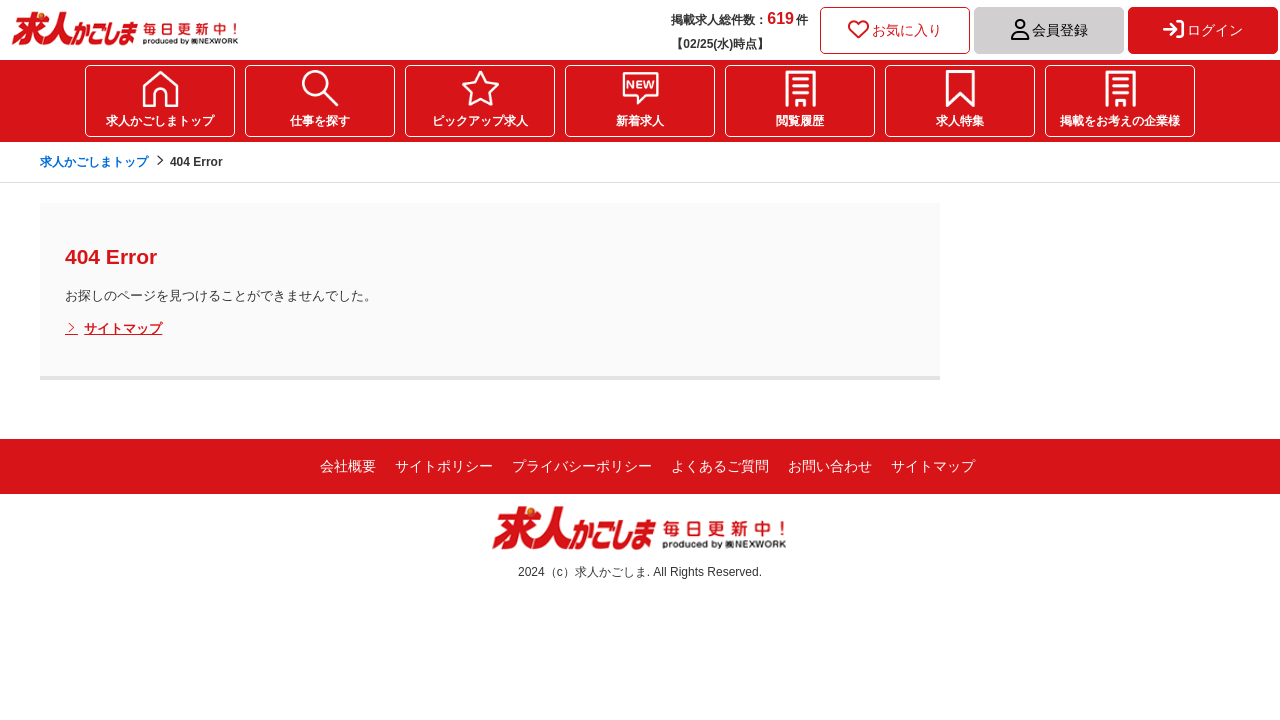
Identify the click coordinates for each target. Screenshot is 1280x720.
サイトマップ (113, 329)
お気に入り (895, 30)
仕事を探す (320, 121)
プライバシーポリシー (582, 466)
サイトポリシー (444, 466)
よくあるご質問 (720, 466)
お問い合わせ (830, 466)
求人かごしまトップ (160, 121)
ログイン (1203, 30)
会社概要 (348, 466)
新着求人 (640, 121)
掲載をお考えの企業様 (1120, 121)
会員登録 (1049, 30)
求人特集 (960, 121)
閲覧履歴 (800, 121)
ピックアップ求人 (480, 121)
